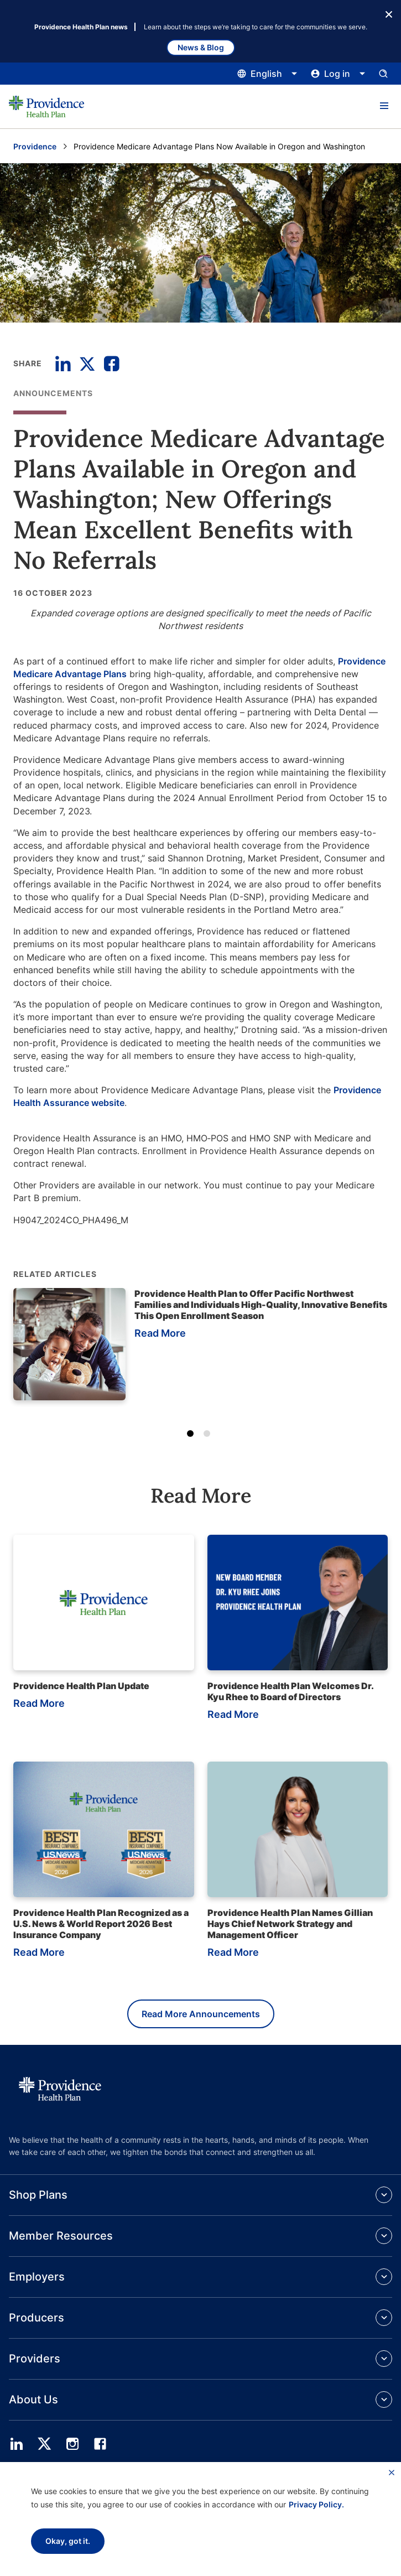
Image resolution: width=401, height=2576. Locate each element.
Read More (160, 1333)
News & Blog (201, 47)
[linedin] (16, 2444)
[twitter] (44, 2444)
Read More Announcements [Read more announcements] (201, 2013)
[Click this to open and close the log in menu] (338, 73)
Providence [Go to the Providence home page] (34, 146)
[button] (384, 106)
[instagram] (72, 2444)
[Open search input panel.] (383, 73)
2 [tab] (209, 1435)
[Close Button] (389, 13)
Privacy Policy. (316, 2504)
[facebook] (100, 2444)
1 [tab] (192, 1435)
